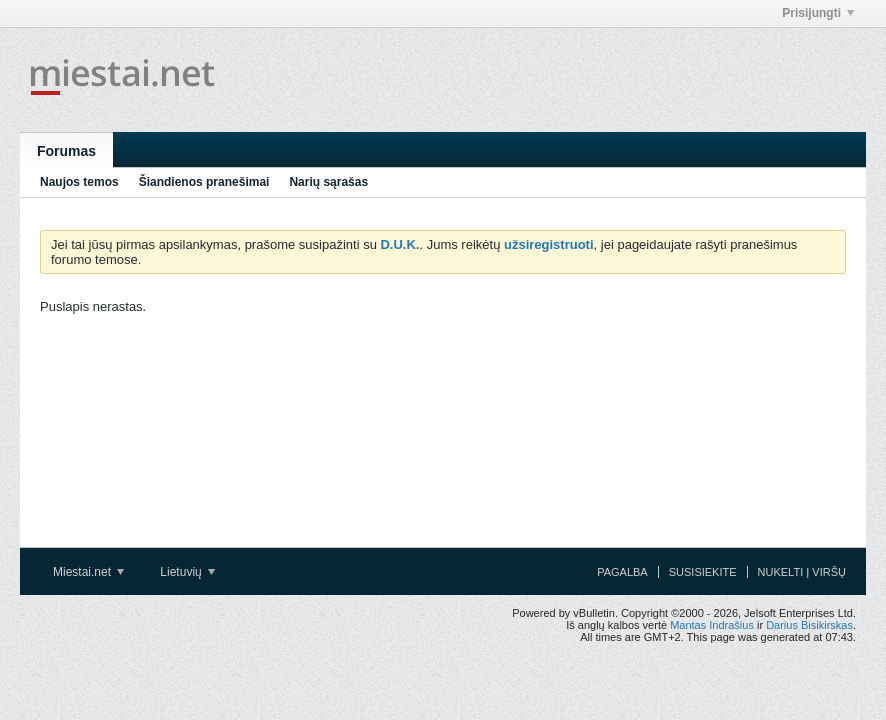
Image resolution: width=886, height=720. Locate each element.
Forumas (66, 151)
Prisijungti (818, 13)
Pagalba (622, 572)
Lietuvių (187, 572)
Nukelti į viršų (802, 572)
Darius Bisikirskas (809, 625)
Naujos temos (79, 182)
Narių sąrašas (328, 182)
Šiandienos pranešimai (204, 182)
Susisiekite (703, 572)
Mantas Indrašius (712, 625)
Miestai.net (88, 572)
